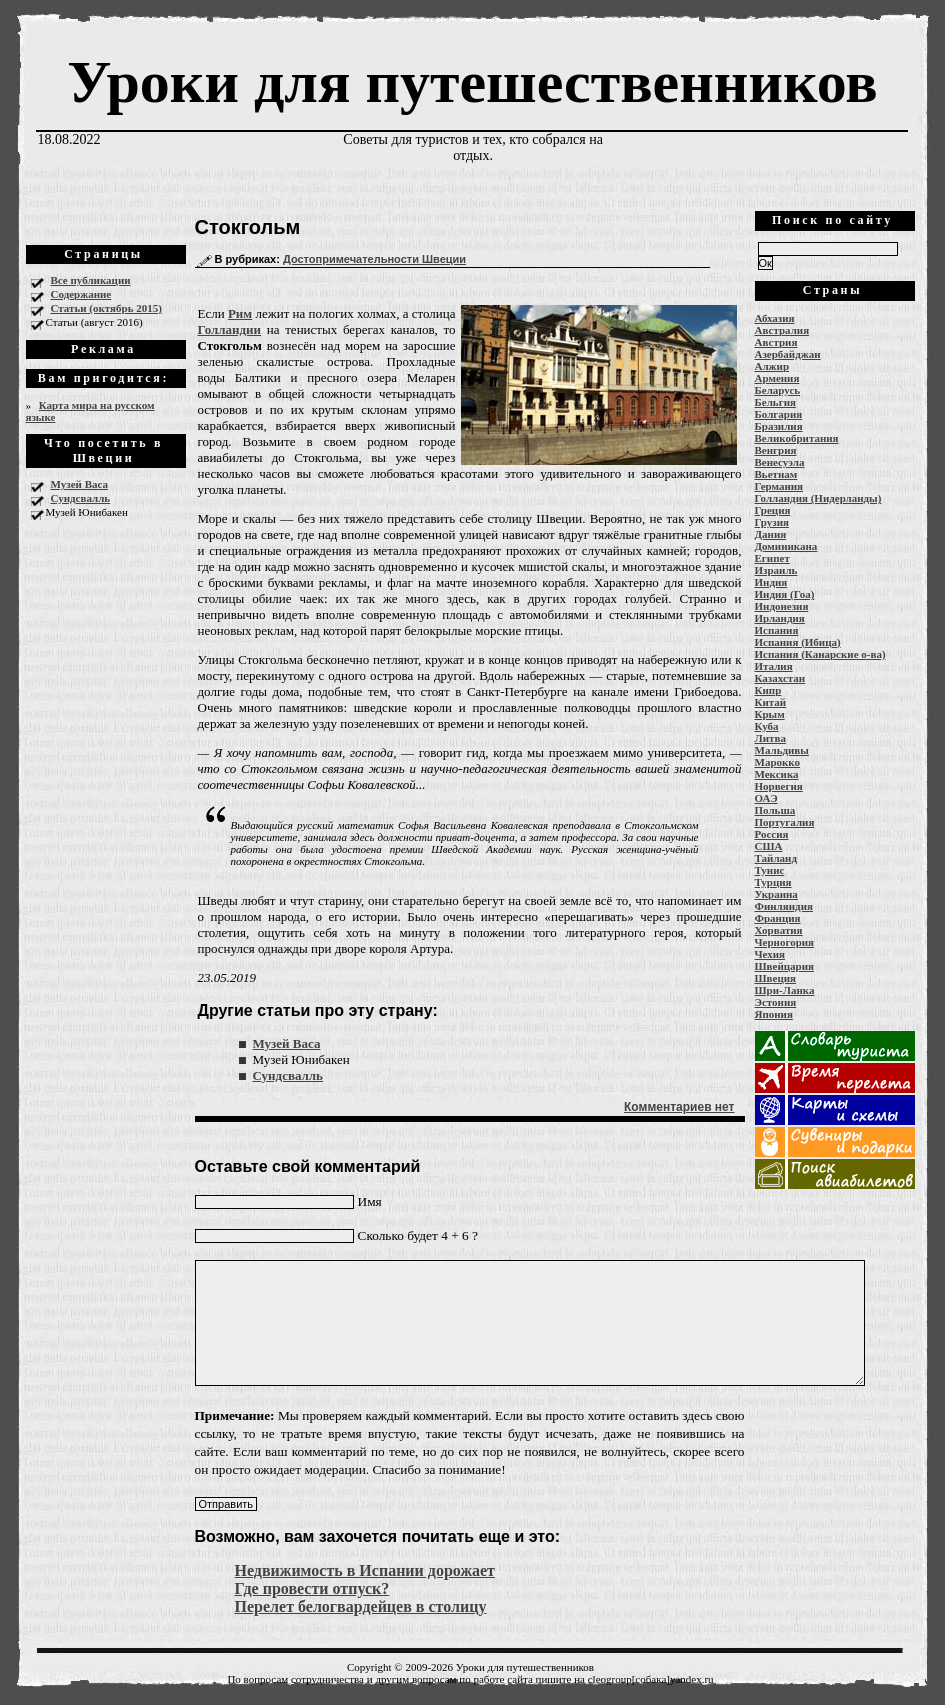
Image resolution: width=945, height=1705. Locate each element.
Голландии (230, 329)
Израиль (776, 570)
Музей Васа (79, 484)
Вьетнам (776, 474)
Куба (767, 726)
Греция (773, 510)
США (769, 846)
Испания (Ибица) (798, 642)
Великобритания (797, 438)
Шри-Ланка (785, 990)
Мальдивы (782, 750)
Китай (771, 702)
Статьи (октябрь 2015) (106, 308)
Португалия (785, 822)
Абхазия (775, 318)
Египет (772, 558)
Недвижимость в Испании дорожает (365, 1570)
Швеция (776, 978)
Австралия (782, 330)
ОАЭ (766, 798)
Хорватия (779, 930)
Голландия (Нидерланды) (818, 498)
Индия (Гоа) (785, 594)
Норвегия (779, 786)
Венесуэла (780, 462)
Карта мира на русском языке (90, 411)
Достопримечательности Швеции (374, 259)
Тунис (770, 870)
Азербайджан (788, 354)
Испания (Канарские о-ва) (820, 654)
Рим (240, 313)
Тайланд (776, 858)
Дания (771, 534)
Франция (778, 918)
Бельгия (775, 402)
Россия (772, 834)
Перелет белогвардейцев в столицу (361, 1606)
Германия (779, 486)
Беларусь (778, 390)
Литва (770, 738)
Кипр (768, 690)
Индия (771, 582)
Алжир (772, 366)
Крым (770, 714)
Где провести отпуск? (312, 1588)
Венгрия (776, 450)
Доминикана (786, 546)
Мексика (777, 774)
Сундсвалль (81, 498)
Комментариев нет (679, 1107)
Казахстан (780, 678)
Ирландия (780, 618)
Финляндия (784, 906)
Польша (775, 810)
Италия (774, 666)
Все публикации (91, 280)
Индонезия (782, 606)
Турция (773, 882)
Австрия (776, 342)
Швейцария (785, 966)
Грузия (772, 522)
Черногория (785, 942)
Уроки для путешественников (472, 82)
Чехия (770, 954)
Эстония (776, 1002)
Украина (776, 894)
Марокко (778, 762)
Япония (774, 1014)
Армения (777, 378)
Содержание (81, 294)
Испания (777, 630)
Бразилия (779, 426)
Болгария (779, 414)
